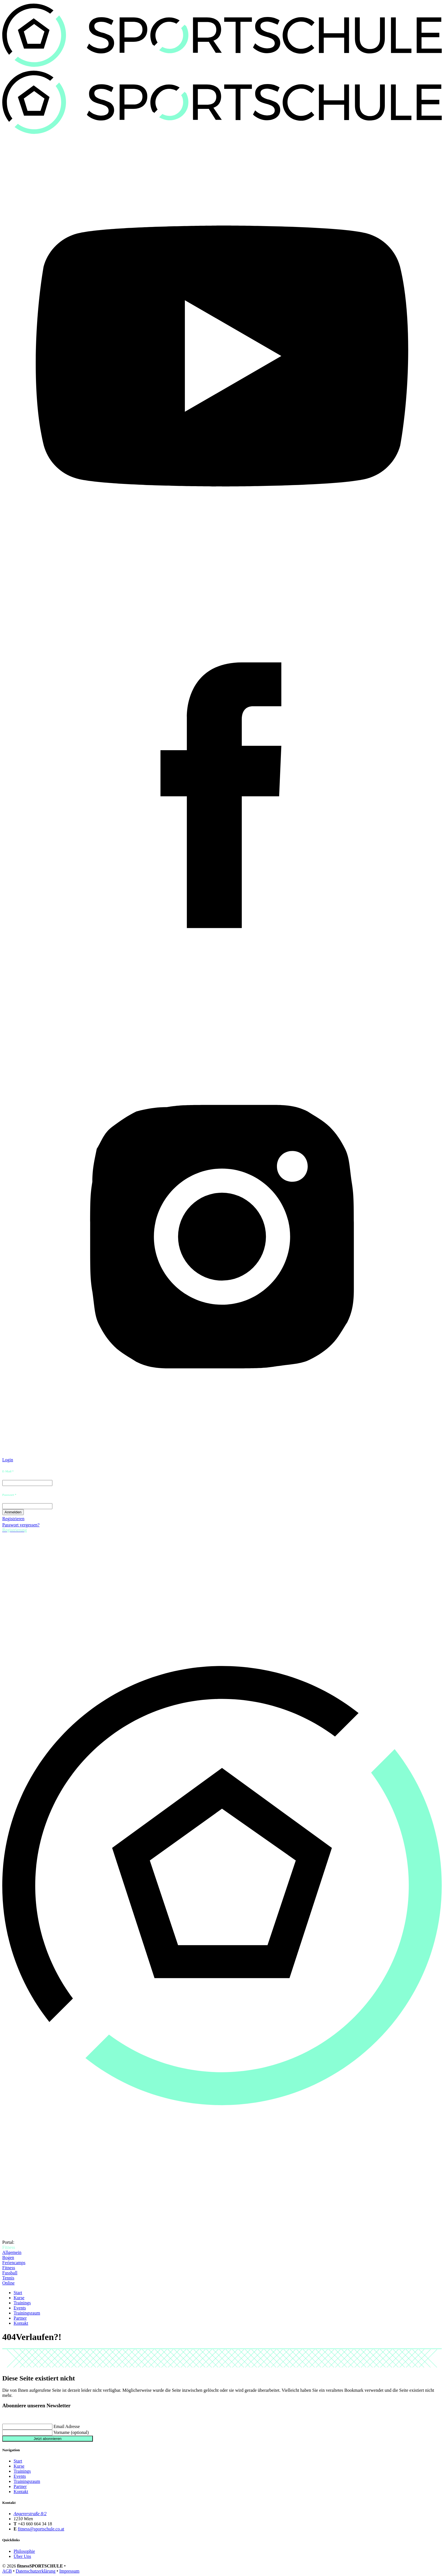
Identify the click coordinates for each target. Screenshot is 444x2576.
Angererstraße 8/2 (30, 2513)
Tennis (8, 2277)
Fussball (9, 2272)
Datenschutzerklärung (35, 2571)
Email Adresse (67, 2426)
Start (18, 2292)
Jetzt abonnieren (48, 2438)
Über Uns (22, 2556)
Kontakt (21, 2323)
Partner (20, 2318)
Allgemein (12, 2252)
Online (8, 2283)
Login (7, 1459)
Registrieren (13, 1518)
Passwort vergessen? (21, 1524)
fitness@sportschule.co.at (41, 2528)
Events (20, 2307)
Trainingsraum (27, 2313)
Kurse (19, 2297)
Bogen (8, 2257)
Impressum (69, 2571)
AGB (7, 2571)
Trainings (22, 2302)
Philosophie (24, 2551)
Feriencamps (13, 2262)
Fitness (8, 2267)
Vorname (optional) (71, 2432)
